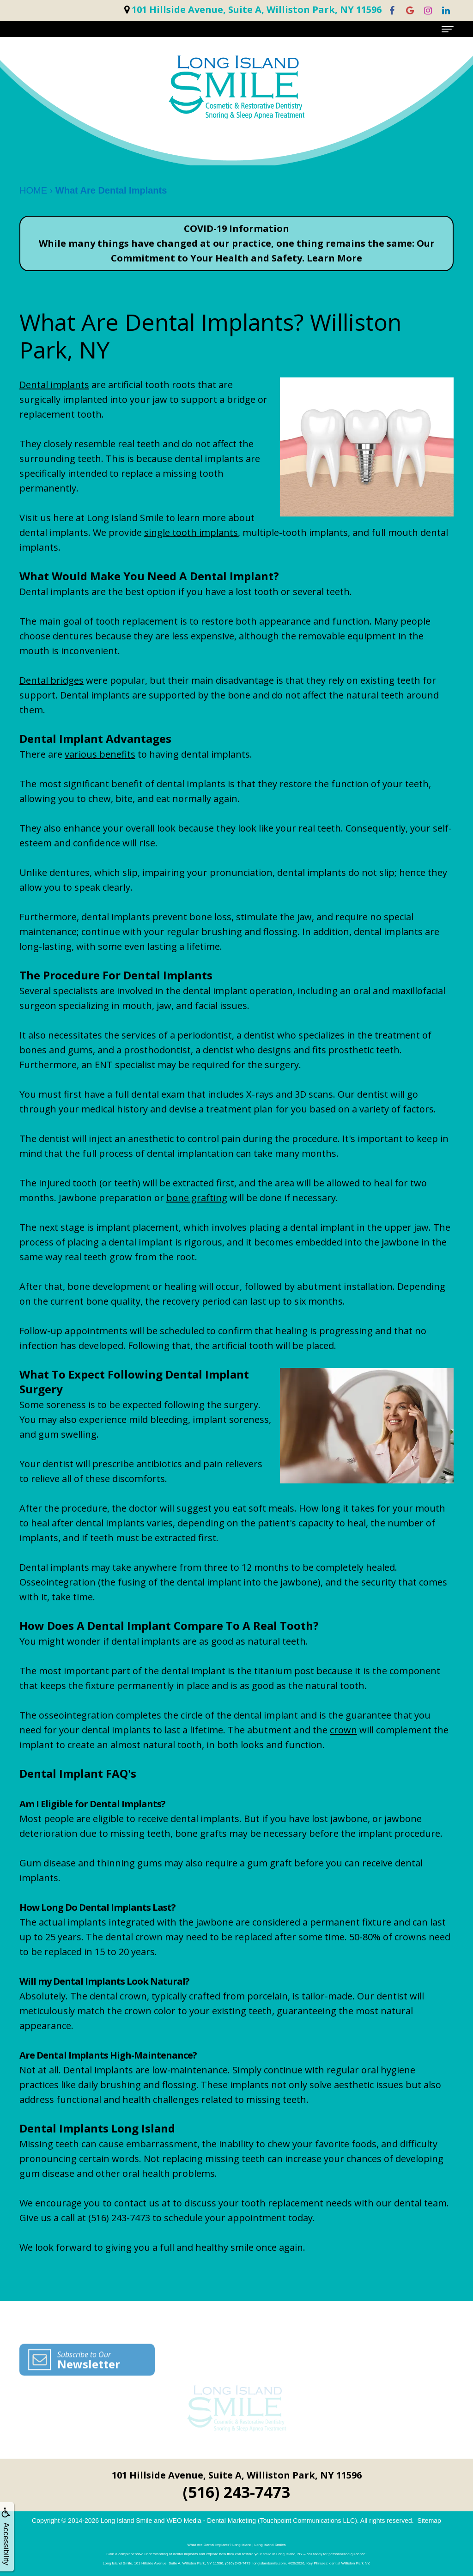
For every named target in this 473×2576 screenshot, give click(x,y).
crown (343, 1730)
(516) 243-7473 (236, 2492)
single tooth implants (191, 532)
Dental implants (54, 384)
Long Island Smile (126, 2520)
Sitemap (429, 2520)
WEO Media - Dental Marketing (211, 2520)
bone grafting (196, 1197)
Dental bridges (51, 680)
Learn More (334, 258)
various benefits (100, 754)
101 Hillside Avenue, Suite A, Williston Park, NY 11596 (237, 2475)
